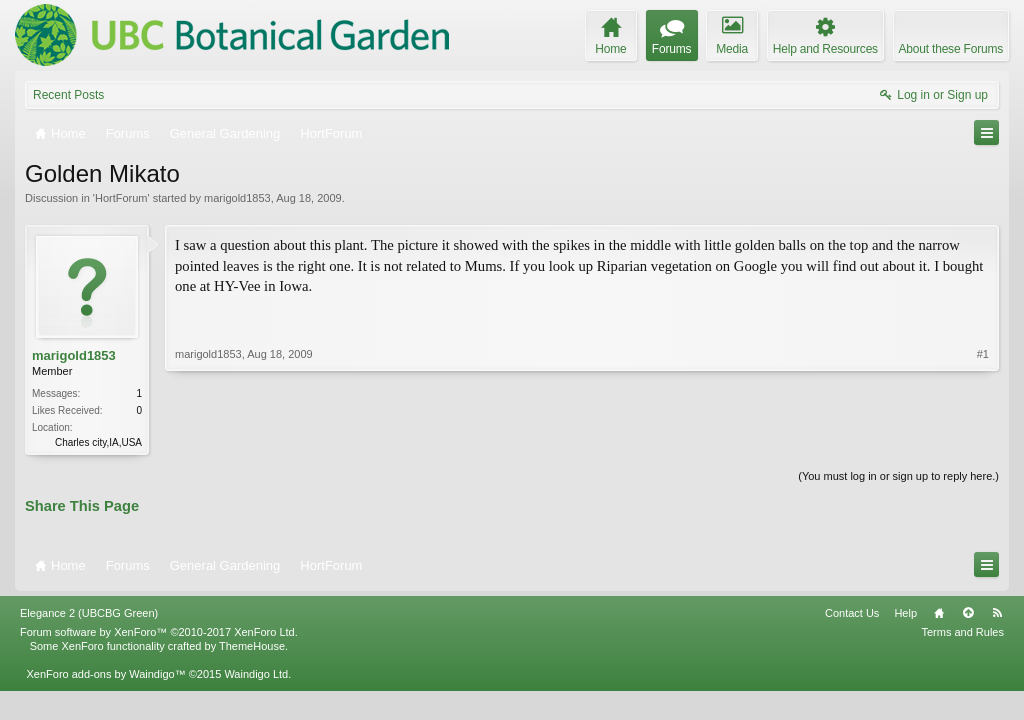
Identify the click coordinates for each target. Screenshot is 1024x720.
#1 (983, 354)
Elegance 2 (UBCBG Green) (89, 613)
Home (939, 613)
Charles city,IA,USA (98, 442)
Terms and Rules (962, 632)
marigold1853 (237, 198)
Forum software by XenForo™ (159, 632)
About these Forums (951, 49)
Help (905, 613)
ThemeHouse (252, 646)
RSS (997, 613)
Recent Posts (68, 95)
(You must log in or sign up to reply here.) (898, 476)
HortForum (121, 198)
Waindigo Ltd (256, 674)
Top (968, 613)
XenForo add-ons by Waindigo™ (105, 674)
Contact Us (852, 613)
